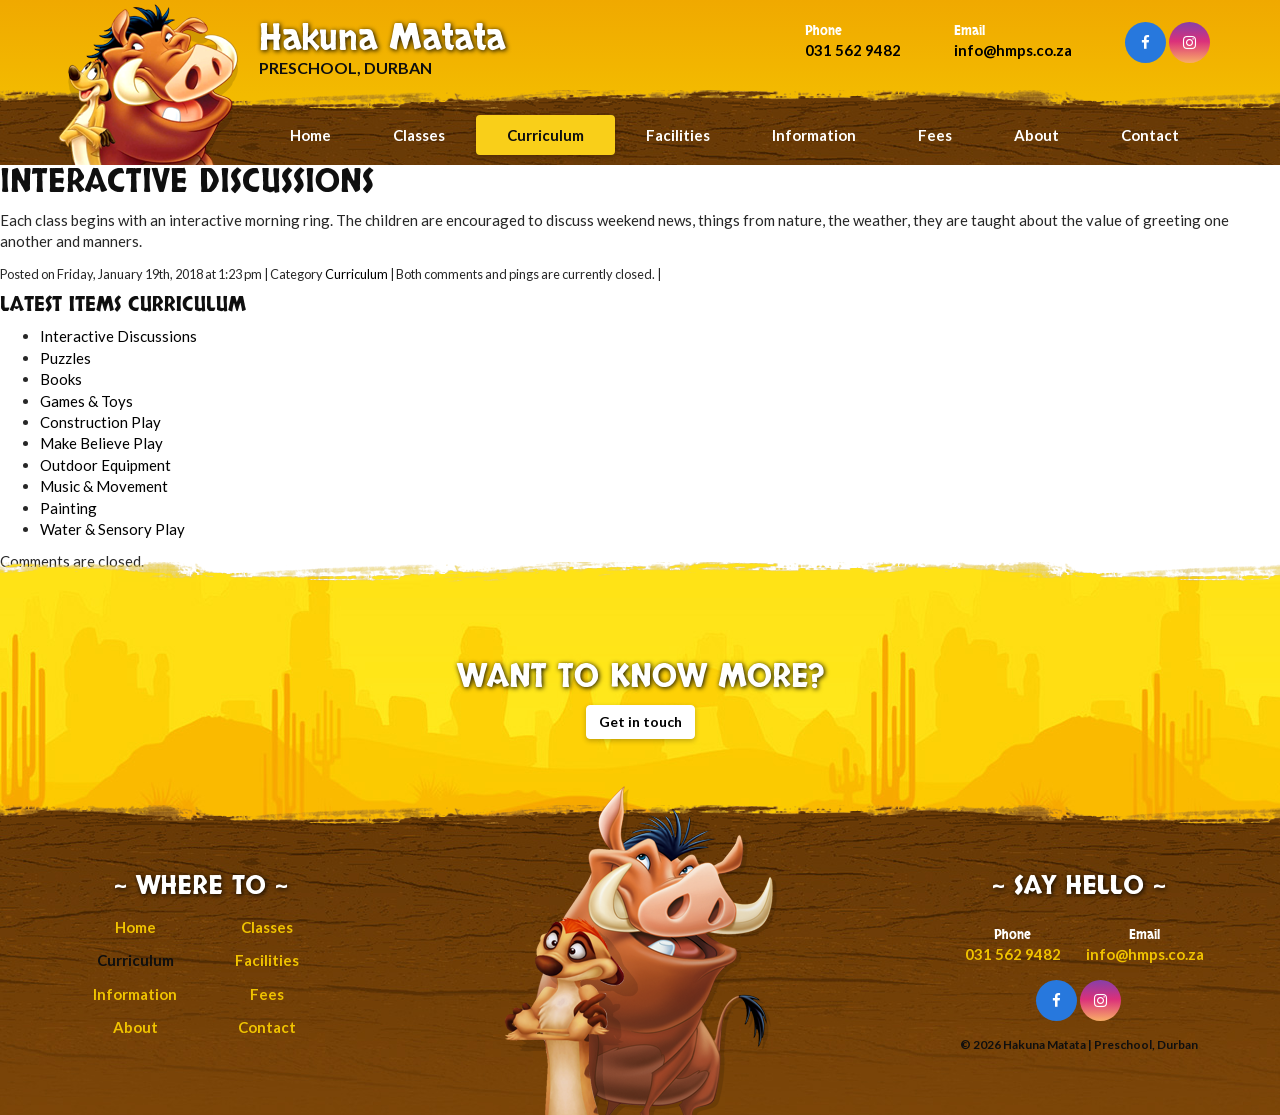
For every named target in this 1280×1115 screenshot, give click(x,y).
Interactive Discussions (118, 336)
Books (61, 379)
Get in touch (640, 721)
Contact (1150, 135)
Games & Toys (86, 401)
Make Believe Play (101, 443)
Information (814, 135)
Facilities (678, 135)
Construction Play (100, 422)
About (1036, 135)
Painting (68, 508)
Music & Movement (104, 486)
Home (310, 135)
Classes (419, 135)
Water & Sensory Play (112, 529)
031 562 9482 (853, 50)
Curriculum (545, 135)
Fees (935, 135)
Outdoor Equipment (105, 465)
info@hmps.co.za (1013, 50)
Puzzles (65, 358)
